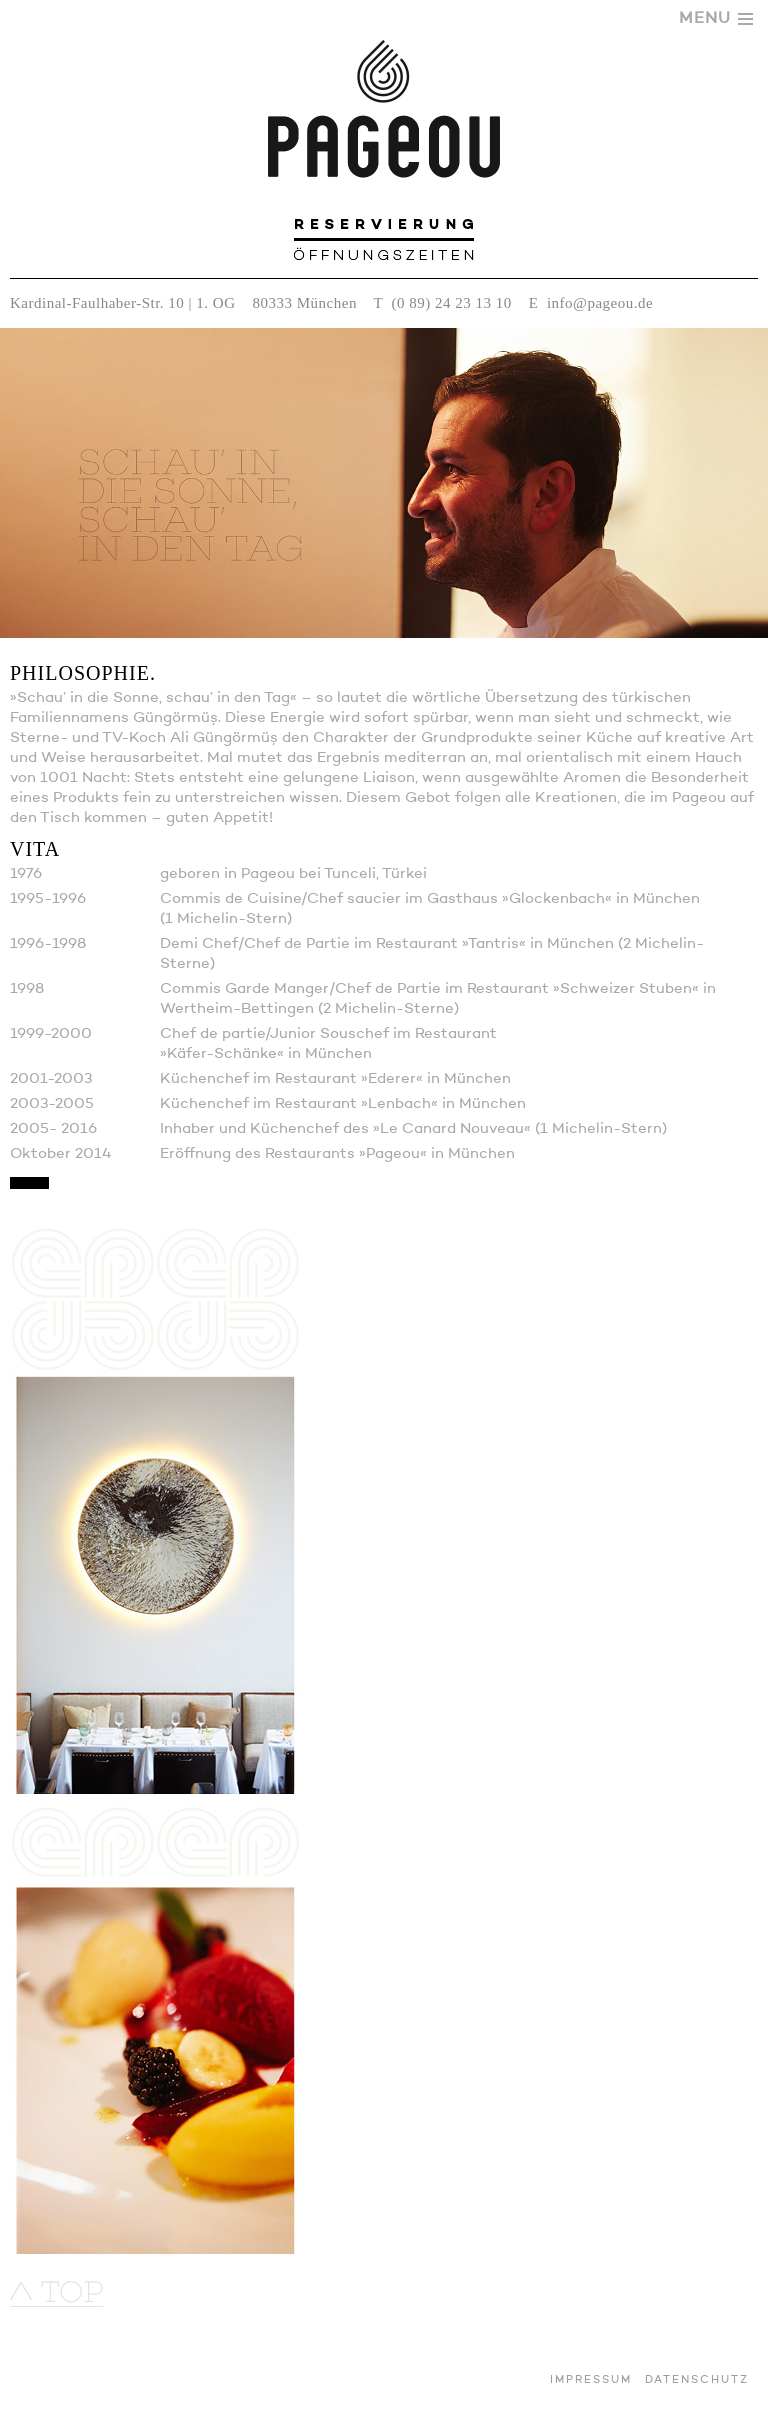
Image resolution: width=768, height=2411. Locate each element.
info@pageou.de (600, 303)
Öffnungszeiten (384, 251)
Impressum (591, 2380)
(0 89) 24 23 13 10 (452, 303)
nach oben (57, 2294)
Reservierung (384, 224)
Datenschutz (697, 2380)
